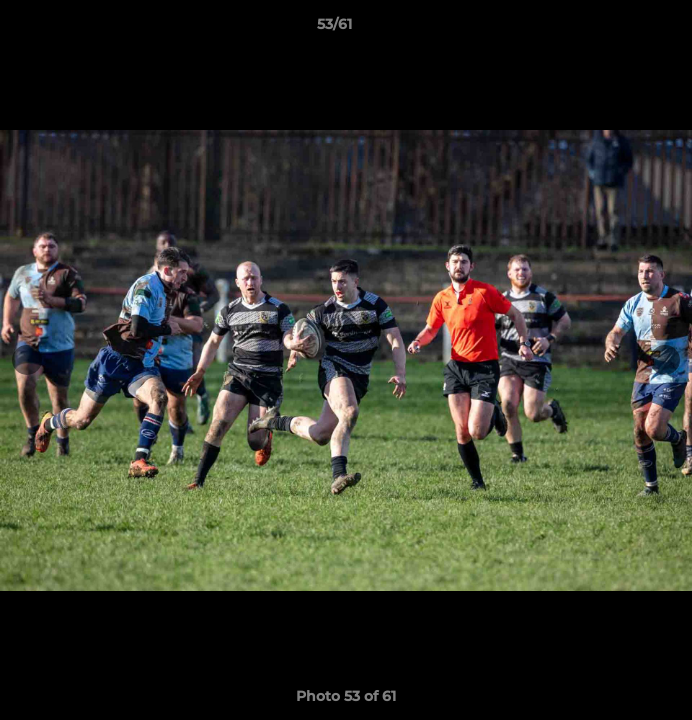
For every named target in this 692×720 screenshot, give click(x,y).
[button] (620, 29)
